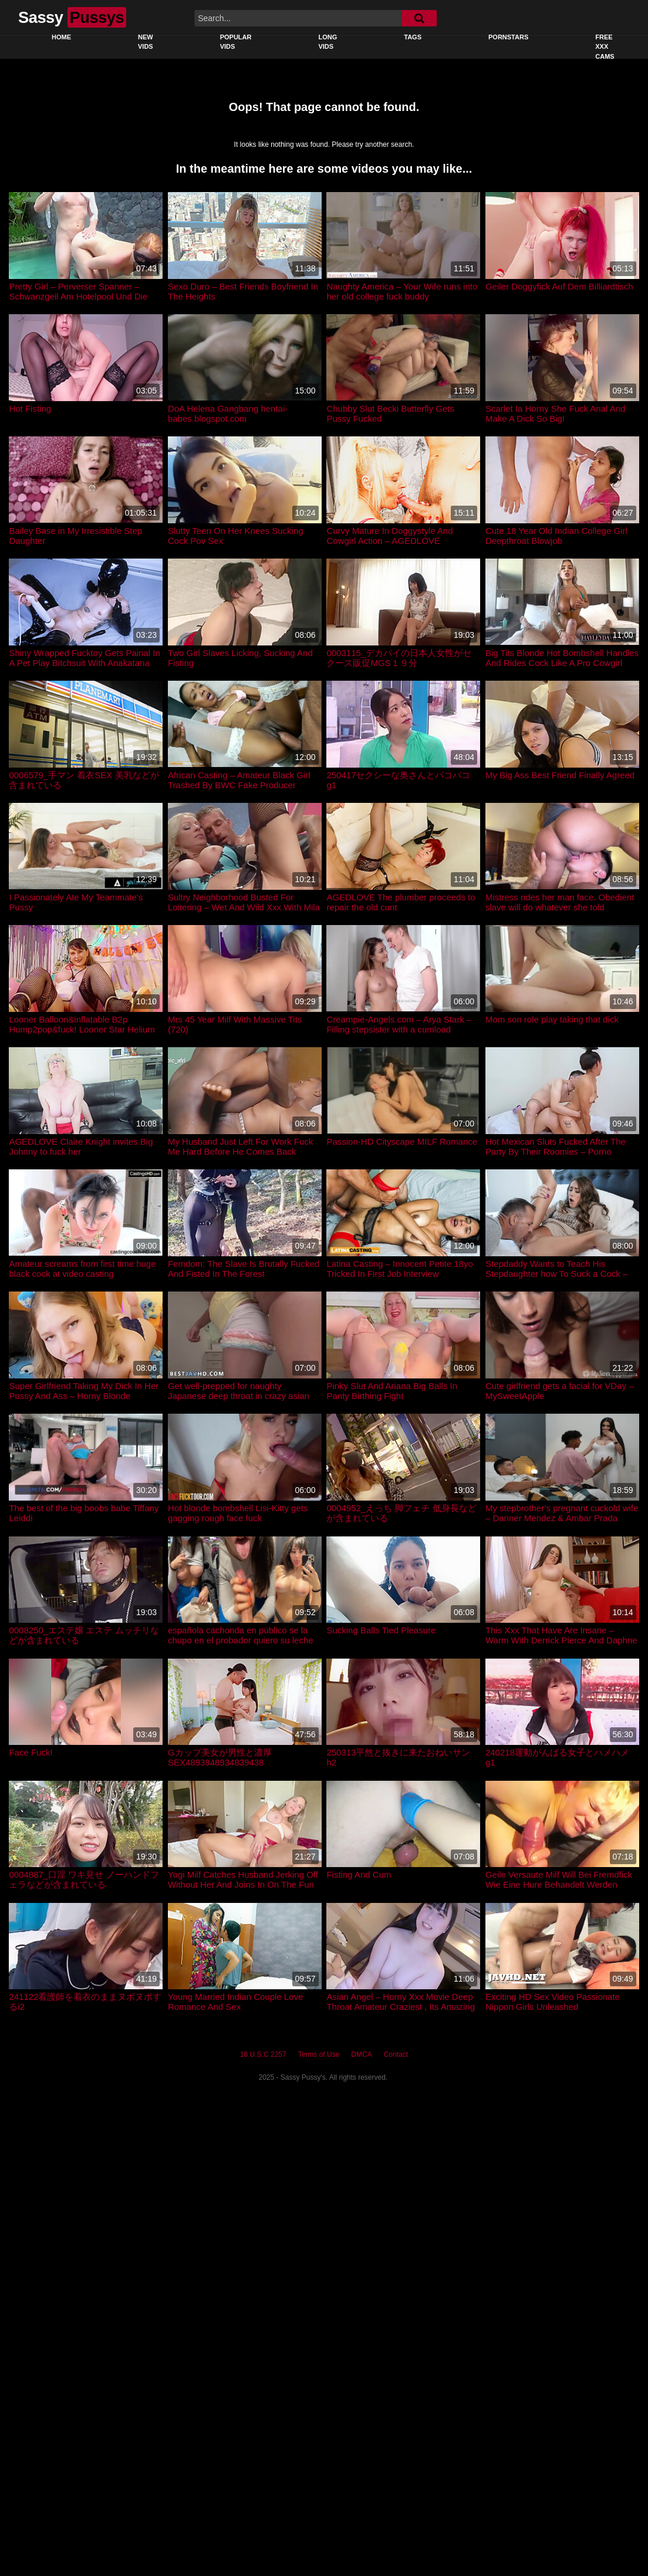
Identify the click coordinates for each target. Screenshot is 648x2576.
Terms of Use (319, 2054)
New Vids (145, 42)
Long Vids (327, 42)
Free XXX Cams (604, 46)
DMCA (361, 2054)
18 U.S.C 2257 (263, 2054)
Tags (412, 37)
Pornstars (508, 37)
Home (61, 37)
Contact (396, 2054)
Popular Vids (236, 42)
